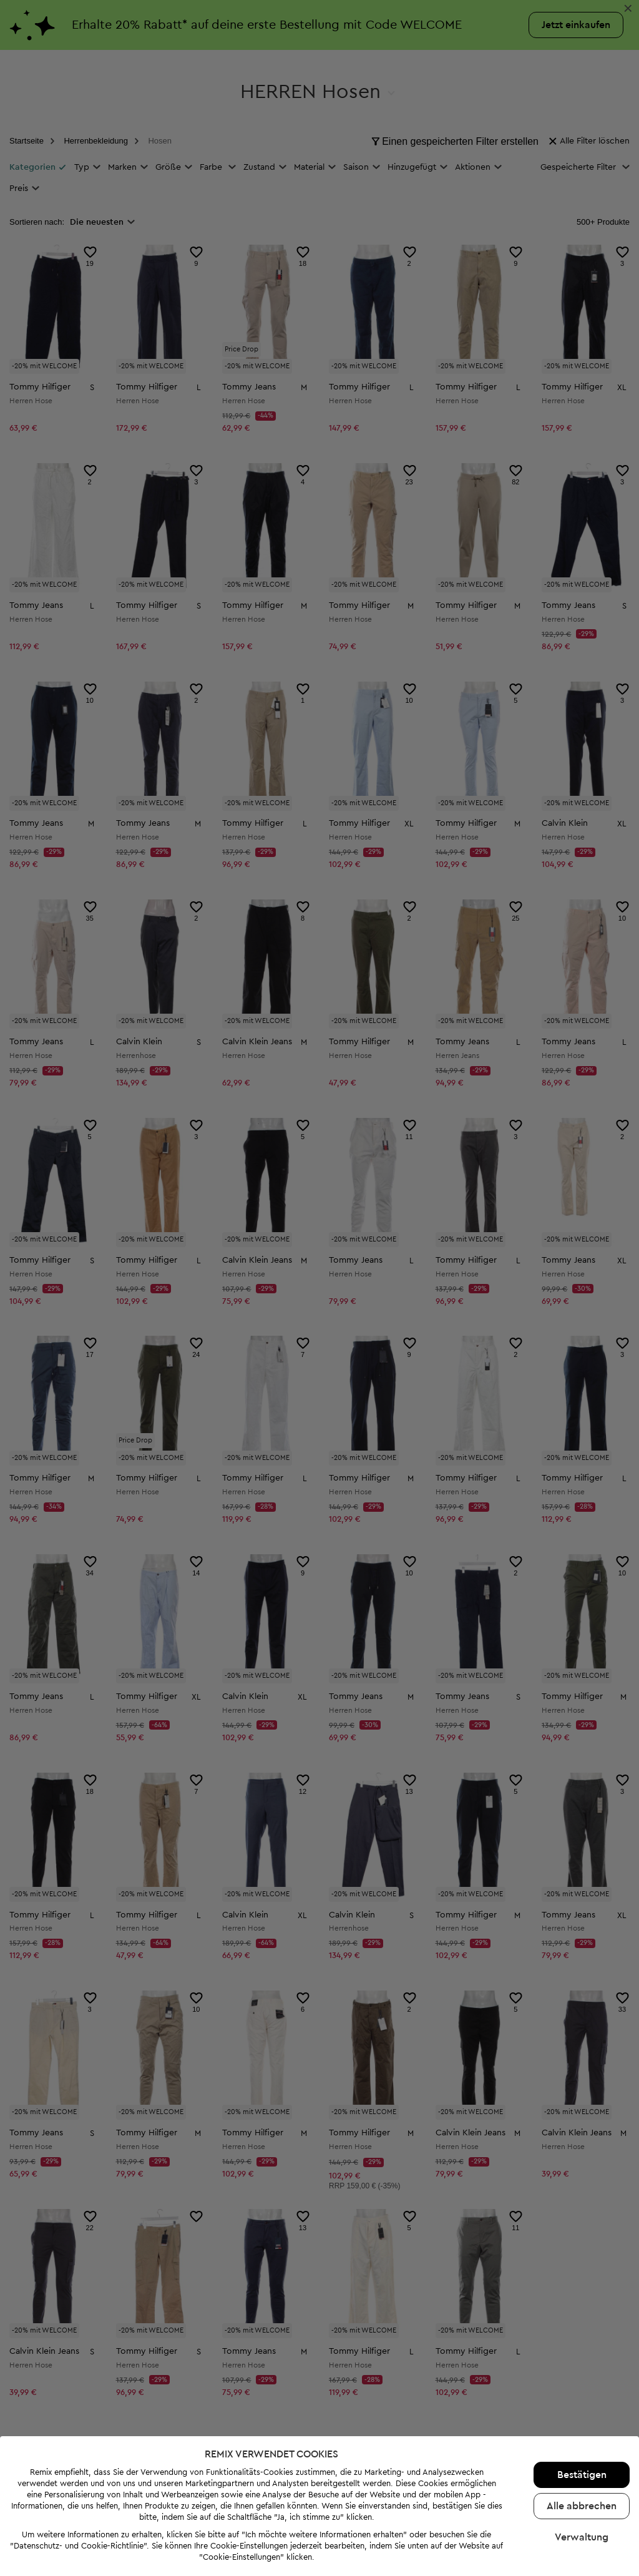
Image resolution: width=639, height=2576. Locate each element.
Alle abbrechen (582, 2506)
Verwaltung (581, 2537)
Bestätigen (582, 2475)
